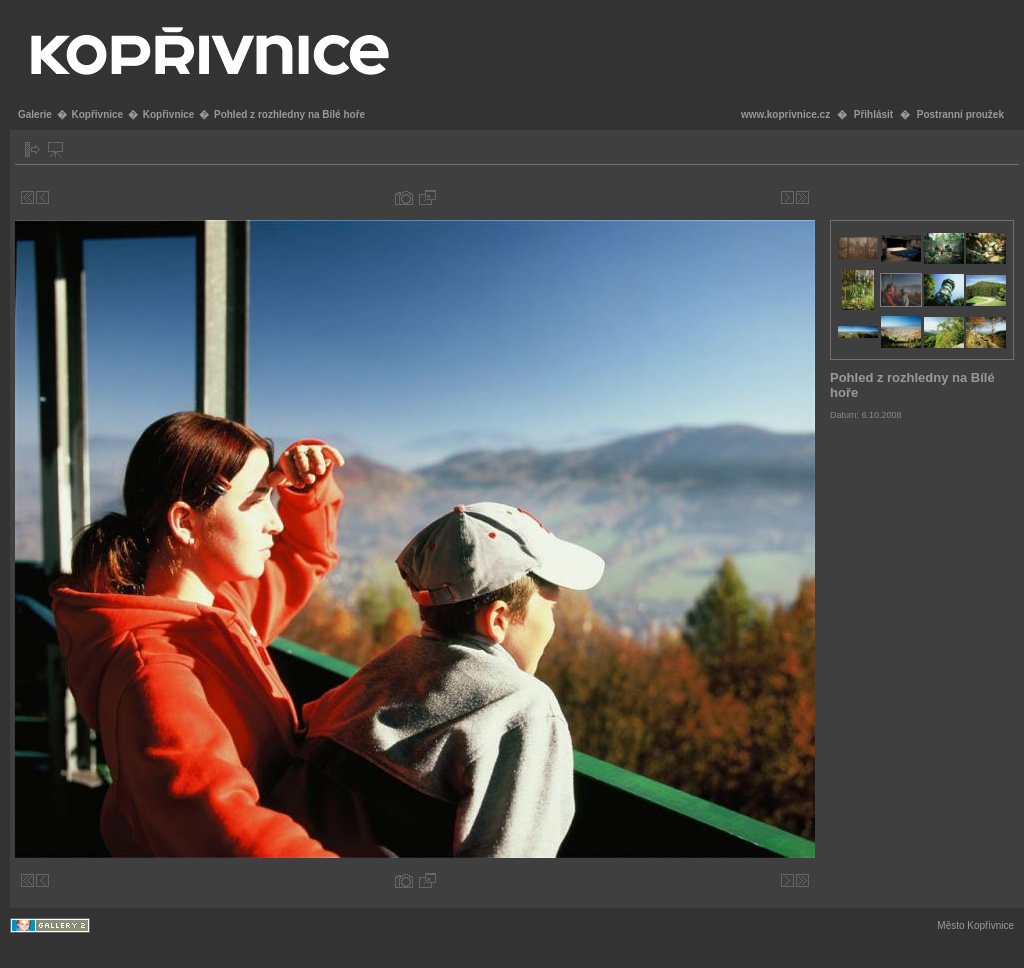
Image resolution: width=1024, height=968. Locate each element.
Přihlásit (873, 114)
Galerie (35, 114)
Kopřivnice (97, 114)
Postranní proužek (960, 114)
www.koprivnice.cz (785, 114)
